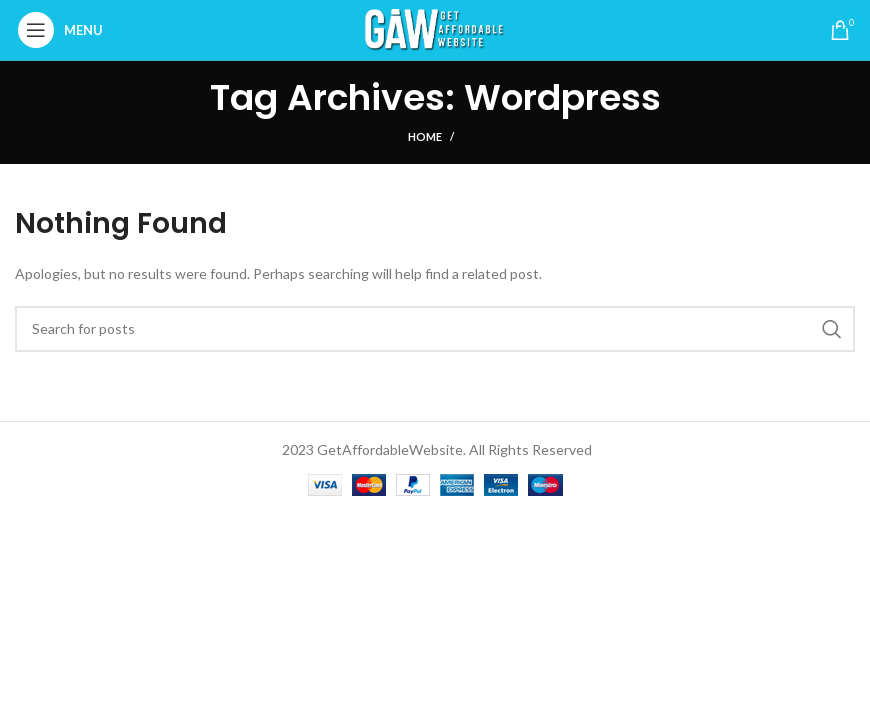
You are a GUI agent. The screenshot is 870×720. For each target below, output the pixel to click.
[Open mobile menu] (65, 30)
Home (425, 136)
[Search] (435, 329)
